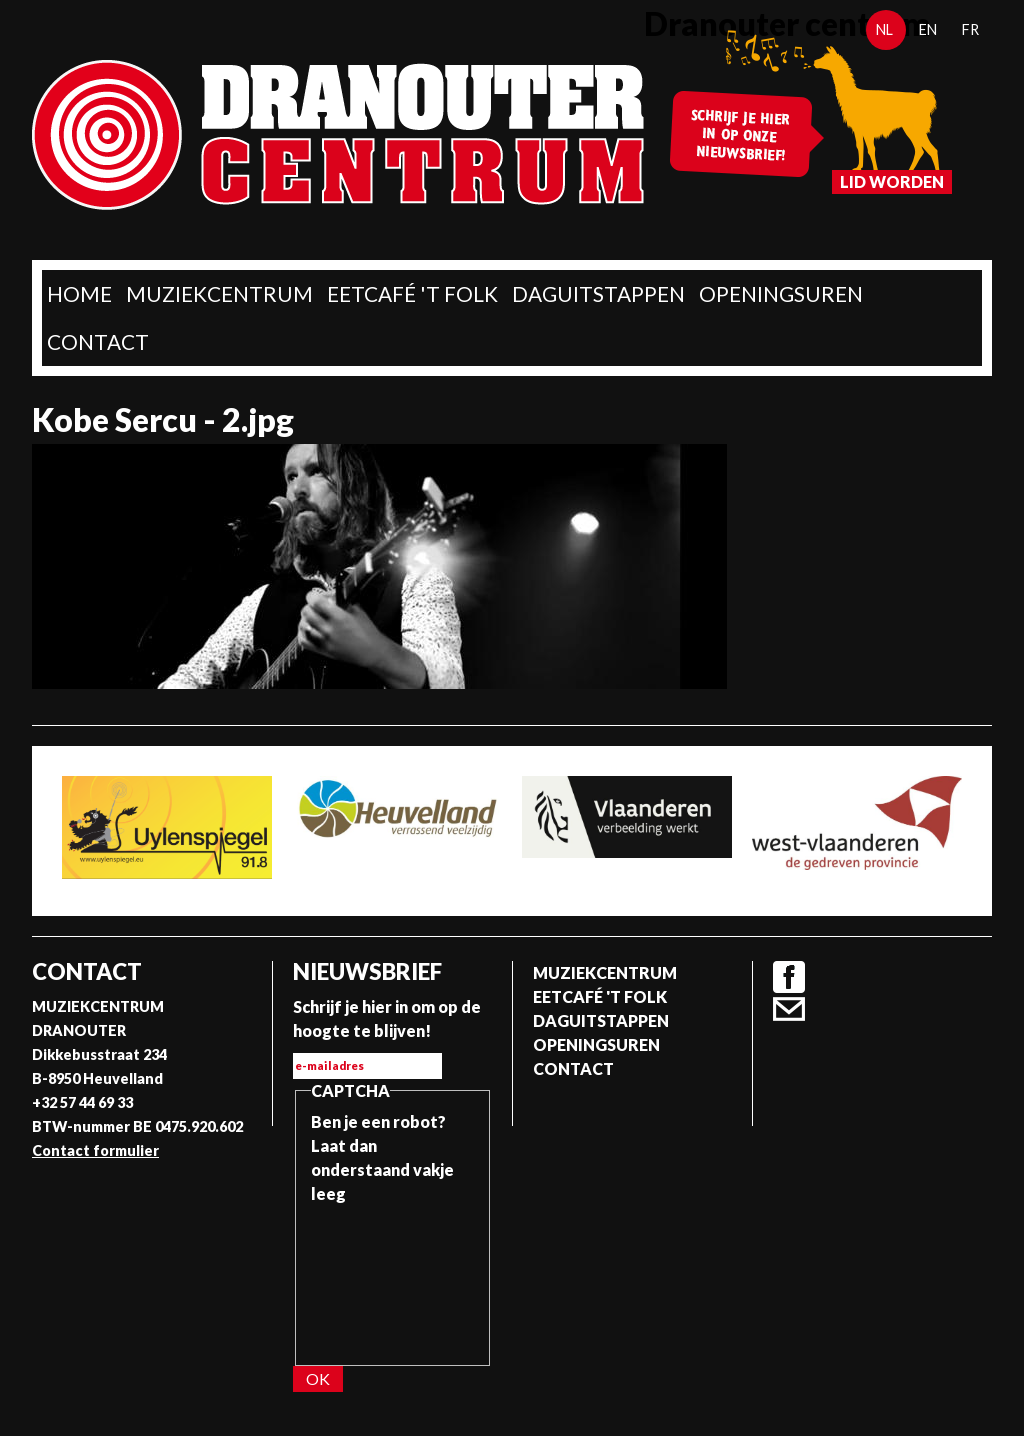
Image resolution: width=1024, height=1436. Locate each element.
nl (884, 29)
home (79, 293)
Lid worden (892, 181)
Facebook (789, 977)
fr (970, 29)
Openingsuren (781, 293)
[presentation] (393, 1278)
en (928, 29)
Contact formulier (95, 1150)
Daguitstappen (598, 293)
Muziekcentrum (219, 293)
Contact (98, 341)
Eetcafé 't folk (412, 293)
